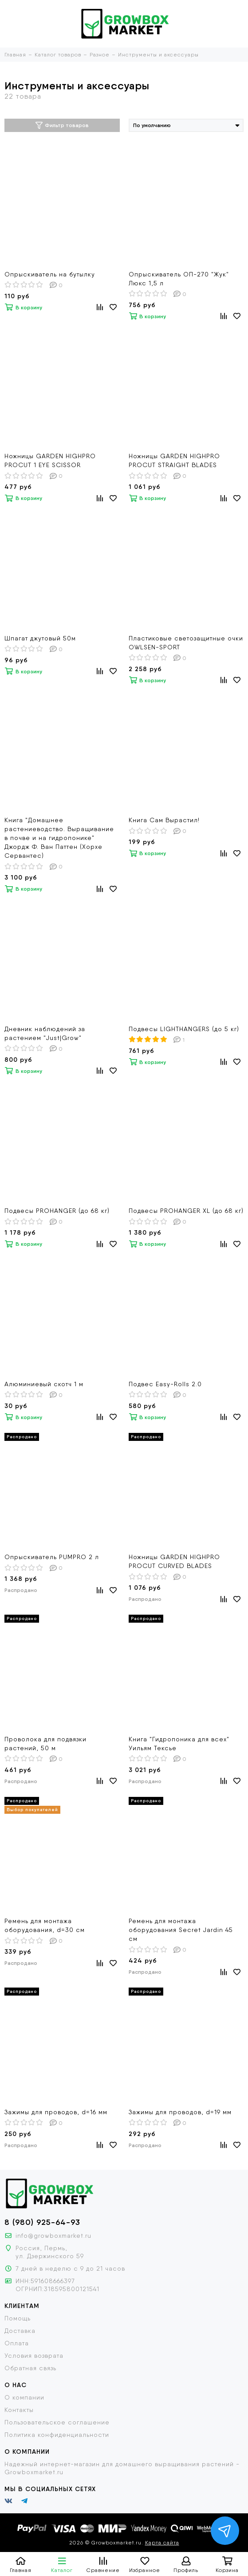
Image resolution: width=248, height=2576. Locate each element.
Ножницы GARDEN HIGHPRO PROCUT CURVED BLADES (174, 1561)
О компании (24, 2397)
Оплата (16, 2343)
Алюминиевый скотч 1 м (43, 1384)
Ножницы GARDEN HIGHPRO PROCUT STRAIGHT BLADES (174, 460)
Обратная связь (30, 2368)
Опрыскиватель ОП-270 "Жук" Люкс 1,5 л (179, 279)
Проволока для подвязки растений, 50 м (45, 1744)
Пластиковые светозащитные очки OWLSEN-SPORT (186, 643)
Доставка (19, 2330)
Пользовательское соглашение (57, 2422)
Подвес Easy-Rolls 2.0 (165, 1384)
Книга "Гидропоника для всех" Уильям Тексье (179, 1744)
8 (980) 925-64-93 (42, 2222)
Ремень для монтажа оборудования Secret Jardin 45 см (181, 1929)
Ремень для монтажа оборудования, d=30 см (44, 1925)
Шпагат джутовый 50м (40, 638)
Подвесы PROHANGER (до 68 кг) (57, 1210)
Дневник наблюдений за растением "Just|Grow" (44, 1033)
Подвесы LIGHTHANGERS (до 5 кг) (184, 1028)
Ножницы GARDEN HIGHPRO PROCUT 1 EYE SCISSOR (50, 460)
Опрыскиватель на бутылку (49, 274)
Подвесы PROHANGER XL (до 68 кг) (186, 1210)
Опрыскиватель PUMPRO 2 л (51, 1556)
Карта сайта (162, 2543)
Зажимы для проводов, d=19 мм (180, 2112)
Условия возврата (33, 2355)
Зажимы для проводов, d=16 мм (55, 2112)
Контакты (19, 2409)
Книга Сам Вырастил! (164, 820)
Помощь (17, 2318)
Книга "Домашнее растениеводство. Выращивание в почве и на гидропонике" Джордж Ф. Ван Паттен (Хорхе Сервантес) (59, 837)
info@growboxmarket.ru (53, 2235)
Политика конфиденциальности (56, 2434)
